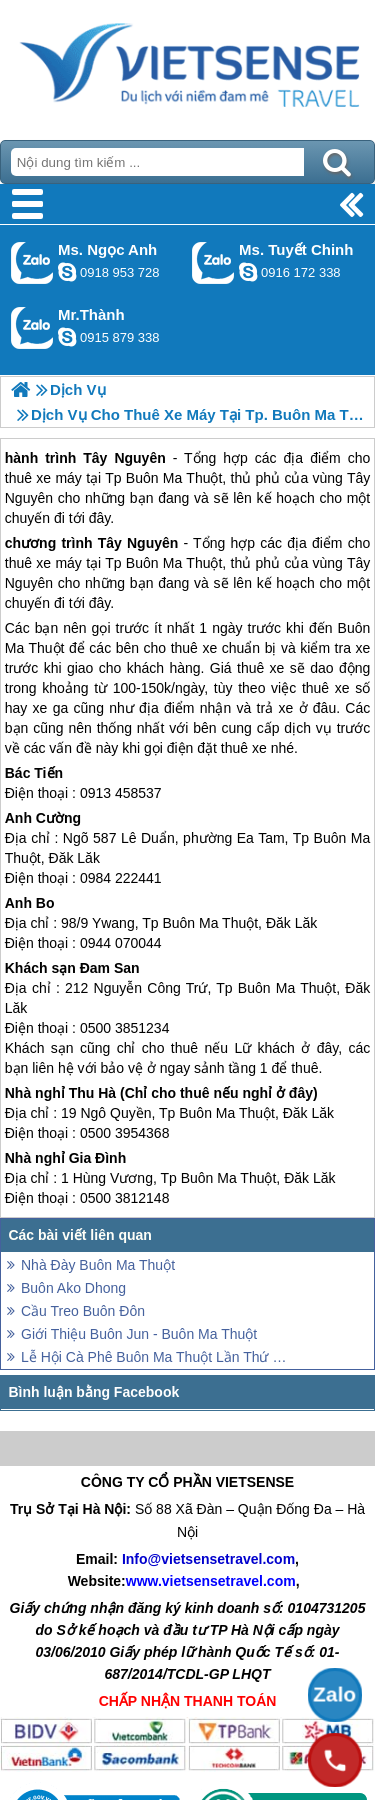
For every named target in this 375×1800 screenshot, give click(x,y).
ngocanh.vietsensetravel (67, 272)
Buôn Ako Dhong (73, 1288)
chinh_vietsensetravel (248, 272)
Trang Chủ (187, 65)
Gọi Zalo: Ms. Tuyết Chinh (213, 262)
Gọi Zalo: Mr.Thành (32, 327)
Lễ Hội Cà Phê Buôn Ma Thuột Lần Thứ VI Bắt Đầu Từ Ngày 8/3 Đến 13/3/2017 (157, 1357)
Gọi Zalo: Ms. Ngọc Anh (32, 262)
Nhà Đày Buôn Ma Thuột (98, 1265)
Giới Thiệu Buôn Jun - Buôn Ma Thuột (139, 1334)
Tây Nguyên (138, 543)
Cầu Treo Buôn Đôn (83, 1311)
